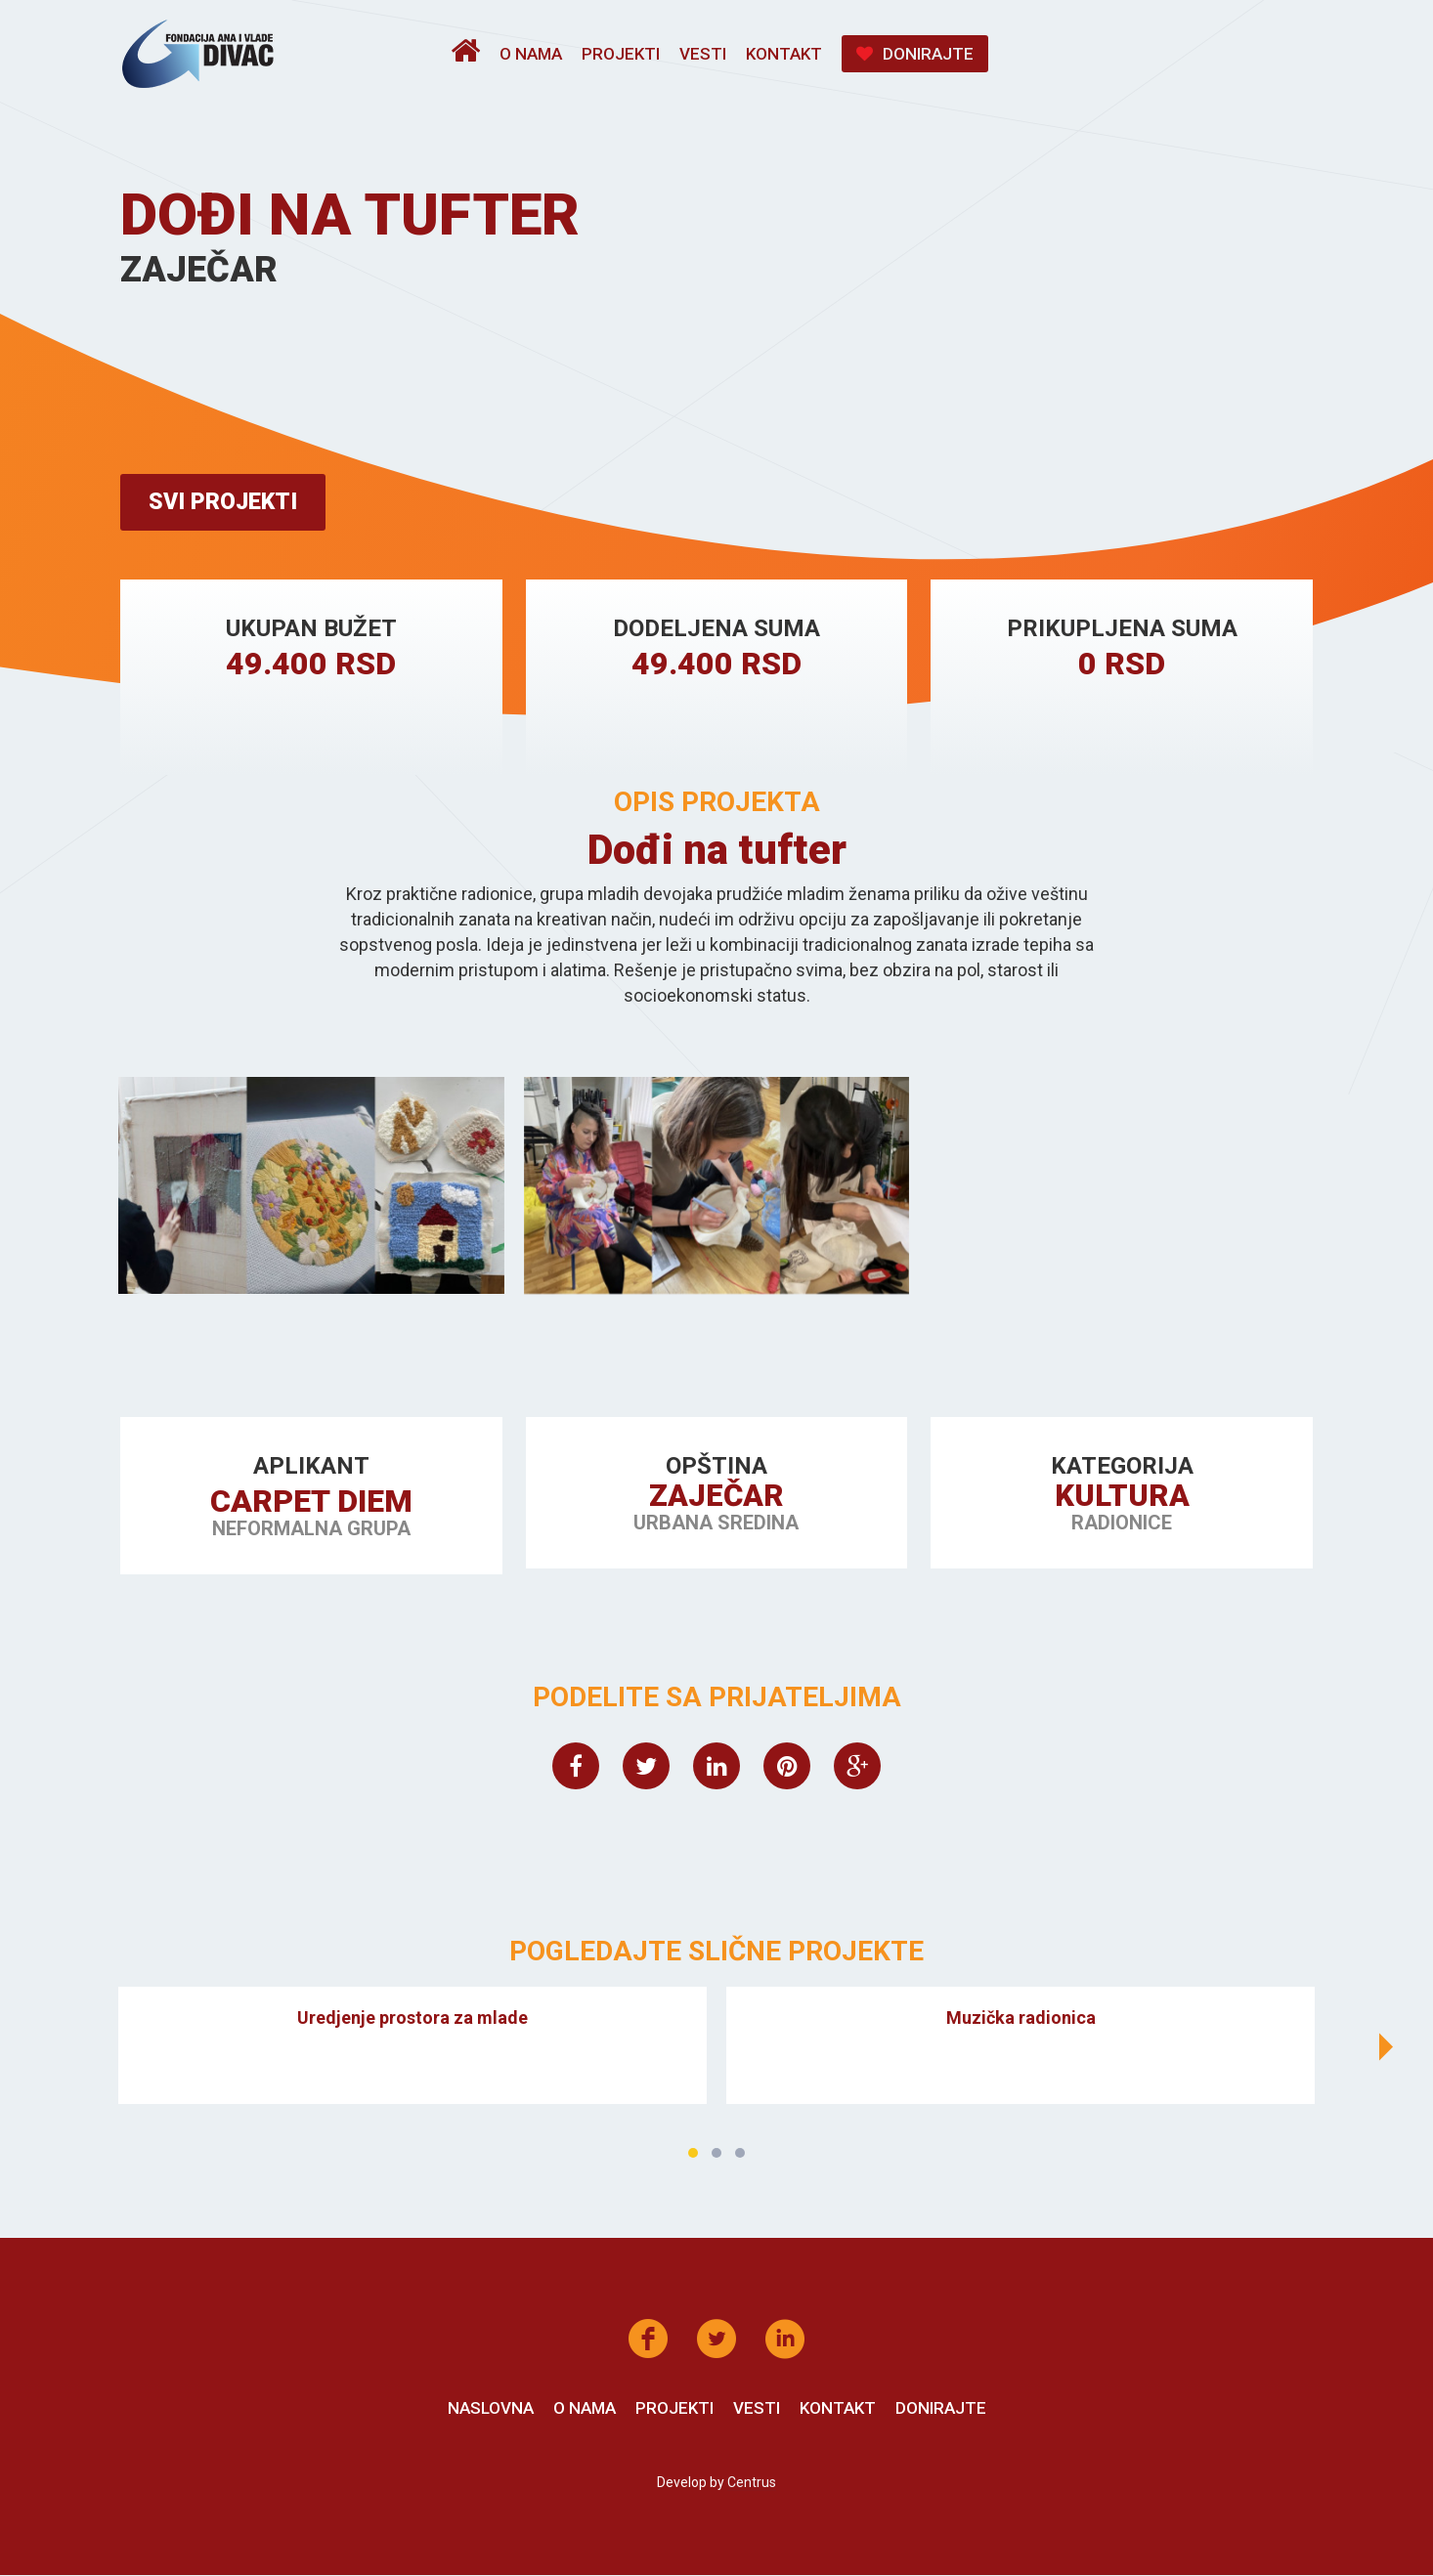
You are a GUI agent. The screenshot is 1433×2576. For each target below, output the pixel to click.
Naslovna (491, 2409)
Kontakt (784, 54)
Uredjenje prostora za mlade (412, 2019)
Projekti (621, 54)
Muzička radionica (1021, 2019)
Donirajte (915, 54)
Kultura (1122, 1498)
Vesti (702, 54)
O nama (530, 54)
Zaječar (716, 1498)
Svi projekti (227, 503)
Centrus (751, 2483)
